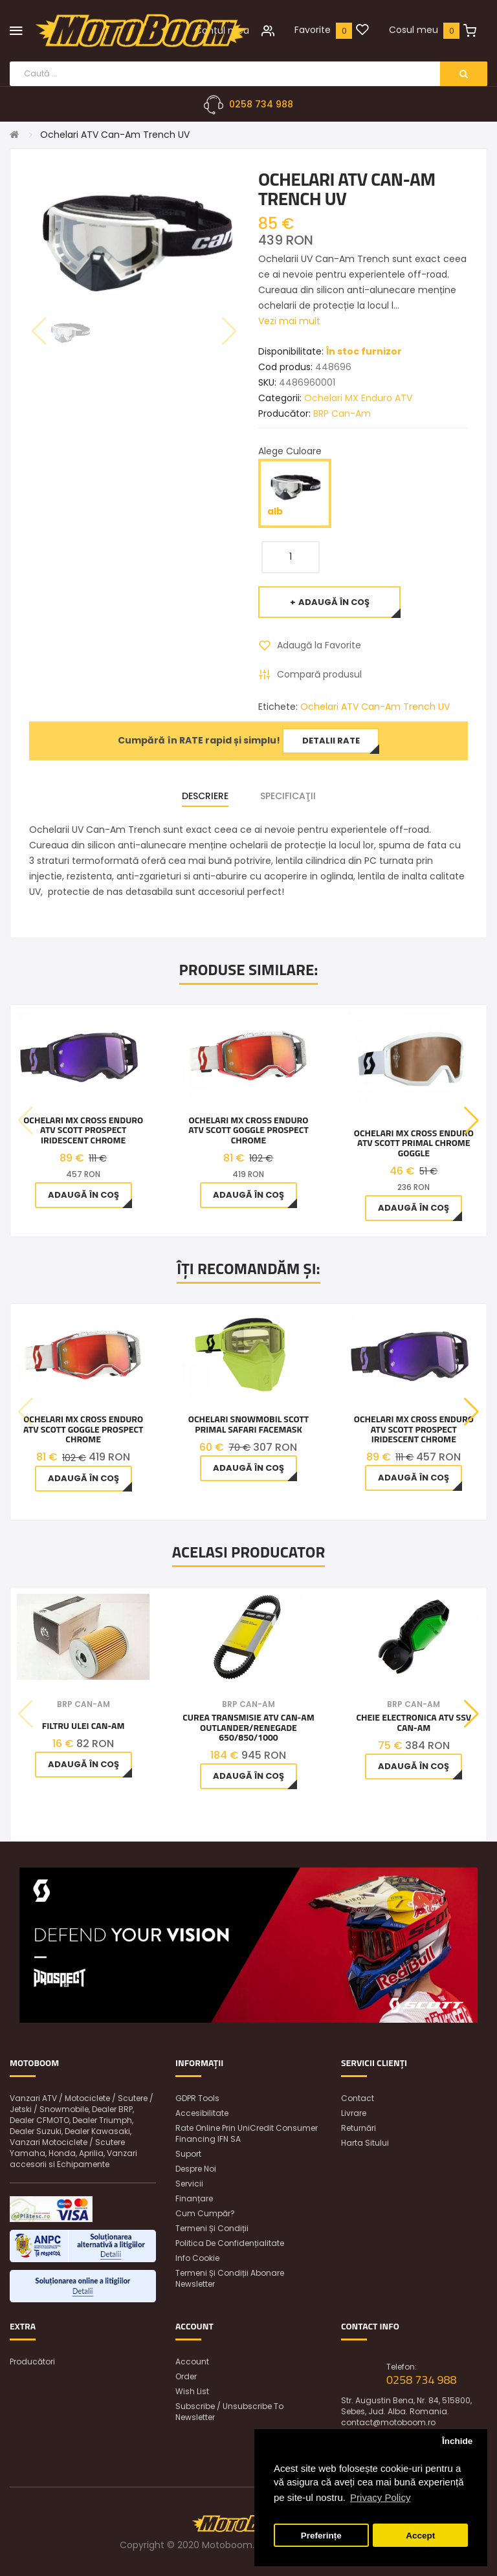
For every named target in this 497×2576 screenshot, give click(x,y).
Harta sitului (365, 2142)
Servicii (189, 2183)
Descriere (205, 795)
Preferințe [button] (321, 2535)
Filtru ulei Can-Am (83, 1725)
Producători (32, 2361)
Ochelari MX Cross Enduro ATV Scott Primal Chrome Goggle (414, 1143)
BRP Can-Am (342, 413)
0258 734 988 (261, 104)
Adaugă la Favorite (319, 645)
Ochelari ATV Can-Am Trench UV (115, 134)
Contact (357, 2098)
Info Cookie (197, 2257)
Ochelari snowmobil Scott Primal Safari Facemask (248, 1424)
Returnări (358, 2127)
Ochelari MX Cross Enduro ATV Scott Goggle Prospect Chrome (248, 1130)
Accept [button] (420, 2535)
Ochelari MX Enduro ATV (358, 397)
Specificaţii (288, 795)
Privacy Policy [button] (380, 2497)
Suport (188, 2153)
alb (294, 493)
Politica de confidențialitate (229, 2243)
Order (186, 2376)
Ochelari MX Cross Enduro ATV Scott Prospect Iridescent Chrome (83, 1130)
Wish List (192, 2391)
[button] (471, 1120)
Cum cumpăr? (205, 2213)
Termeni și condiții (211, 2228)
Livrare (353, 2113)
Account (192, 2361)
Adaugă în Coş (334, 602)
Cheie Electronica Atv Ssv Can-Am (413, 1722)
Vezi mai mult (289, 320)
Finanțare (194, 2198)
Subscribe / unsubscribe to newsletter (229, 2412)
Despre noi (195, 2168)
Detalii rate (331, 740)
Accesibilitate (201, 2113)
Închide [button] (457, 2441)
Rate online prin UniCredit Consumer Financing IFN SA (246, 2133)
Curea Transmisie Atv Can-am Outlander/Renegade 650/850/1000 (248, 1727)
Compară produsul (319, 674)
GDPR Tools (197, 2098)
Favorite (312, 29)
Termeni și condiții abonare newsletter (229, 2278)
